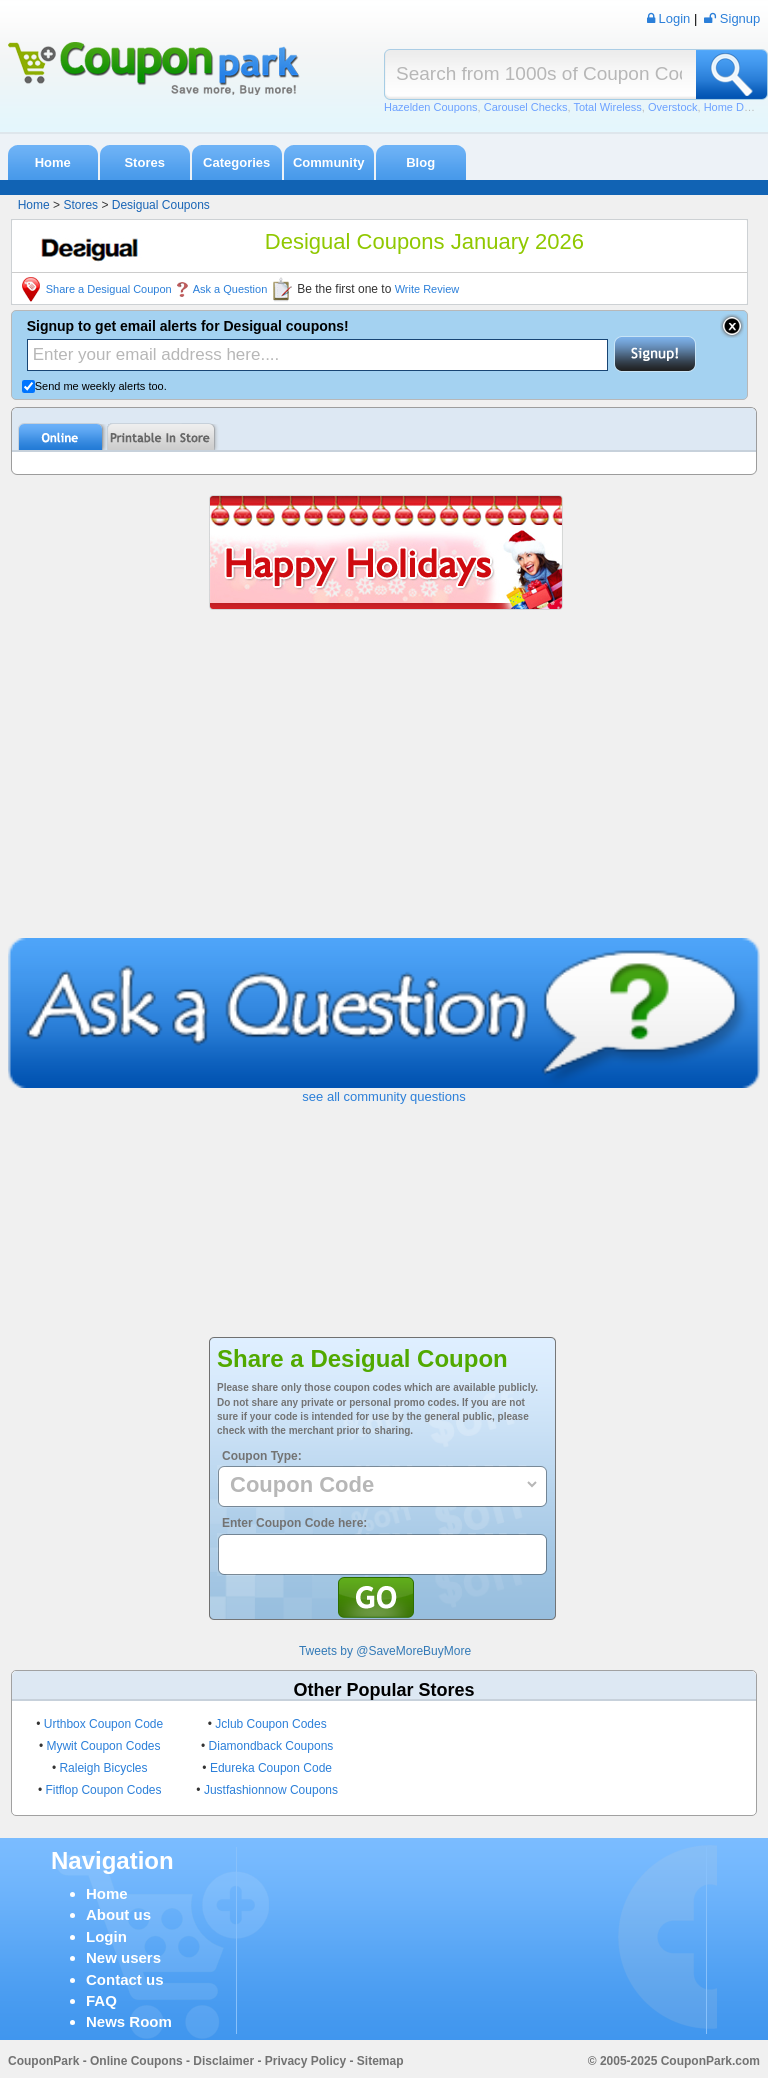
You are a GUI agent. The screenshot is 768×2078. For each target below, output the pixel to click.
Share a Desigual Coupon (109, 289)
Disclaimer (223, 2061)
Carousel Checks (526, 107)
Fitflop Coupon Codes (103, 1790)
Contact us (125, 1979)
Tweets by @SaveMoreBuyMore (385, 1651)
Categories (236, 162)
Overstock (673, 107)
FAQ (101, 2000)
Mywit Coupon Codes (103, 1746)
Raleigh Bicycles (103, 1768)
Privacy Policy (305, 2061)
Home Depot (735, 107)
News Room (129, 2021)
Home (53, 162)
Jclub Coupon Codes (270, 1724)
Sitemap (380, 2061)
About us (118, 1914)
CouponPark (43, 2061)
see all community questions (383, 1096)
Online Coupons (136, 2061)
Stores (144, 162)
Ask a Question (230, 289)
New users (123, 1957)
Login (106, 1936)
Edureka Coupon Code (271, 1768)
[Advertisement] (384, 788)
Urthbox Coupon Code (103, 1724)
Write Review (427, 289)
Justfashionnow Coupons (271, 1790)
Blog (420, 162)
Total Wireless (607, 107)
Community (329, 162)
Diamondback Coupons (271, 1746)
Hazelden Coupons (431, 107)
